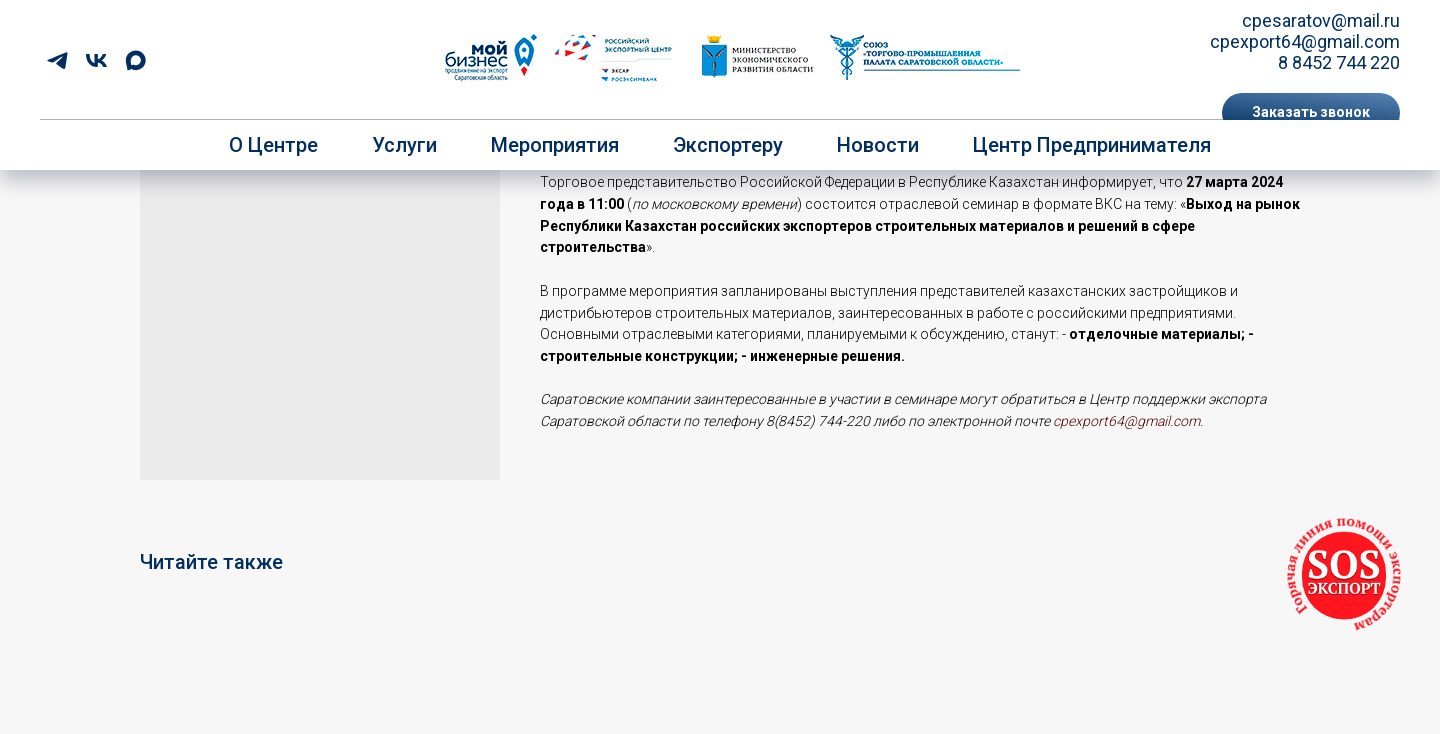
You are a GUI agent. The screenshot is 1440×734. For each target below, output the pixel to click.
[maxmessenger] (135, 60)
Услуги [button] (404, 145)
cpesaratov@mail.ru (1321, 20)
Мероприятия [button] (555, 145)
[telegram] (57, 60)
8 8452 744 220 (1339, 62)
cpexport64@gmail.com (1305, 41)
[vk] (96, 60)
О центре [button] (273, 145)
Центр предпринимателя (1092, 145)
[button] (1311, 113)
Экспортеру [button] (728, 145)
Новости (878, 145)
